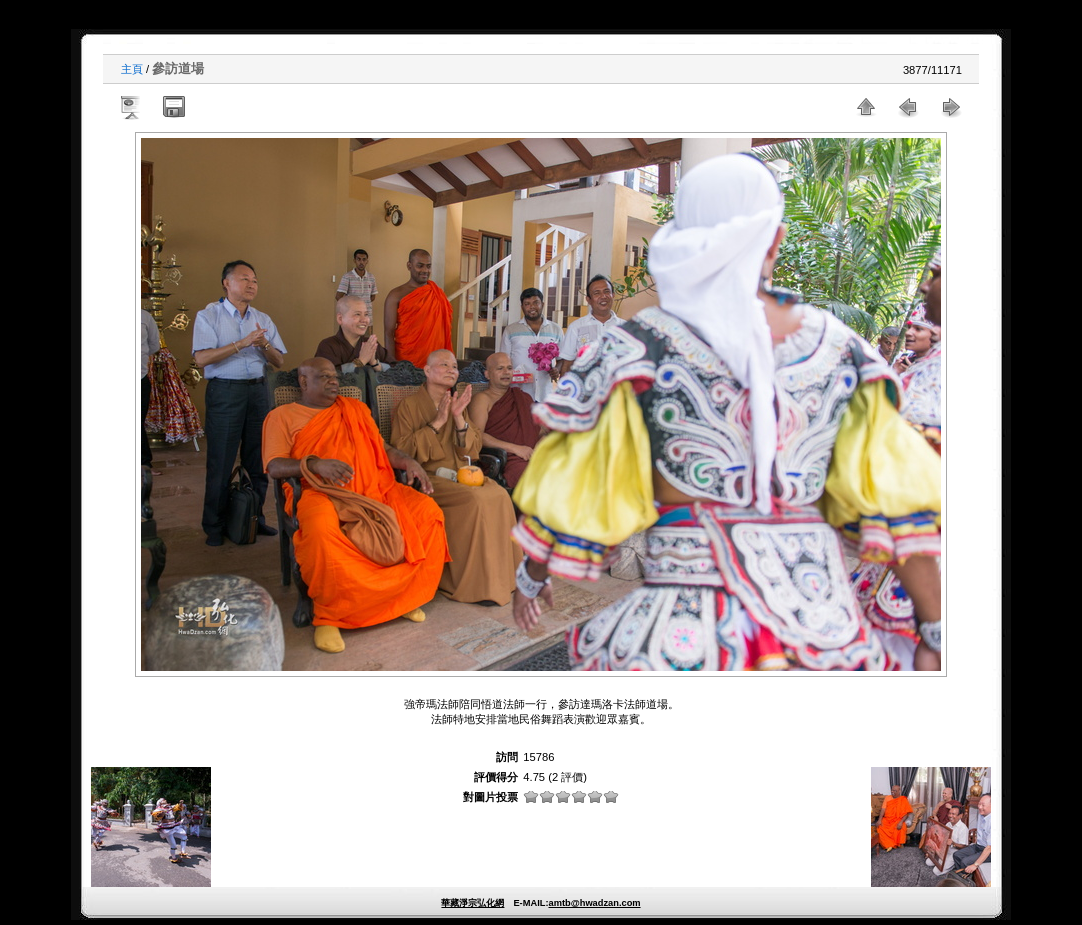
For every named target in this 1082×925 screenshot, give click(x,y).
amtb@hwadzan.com (594, 903)
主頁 (132, 69)
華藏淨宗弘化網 (472, 903)
